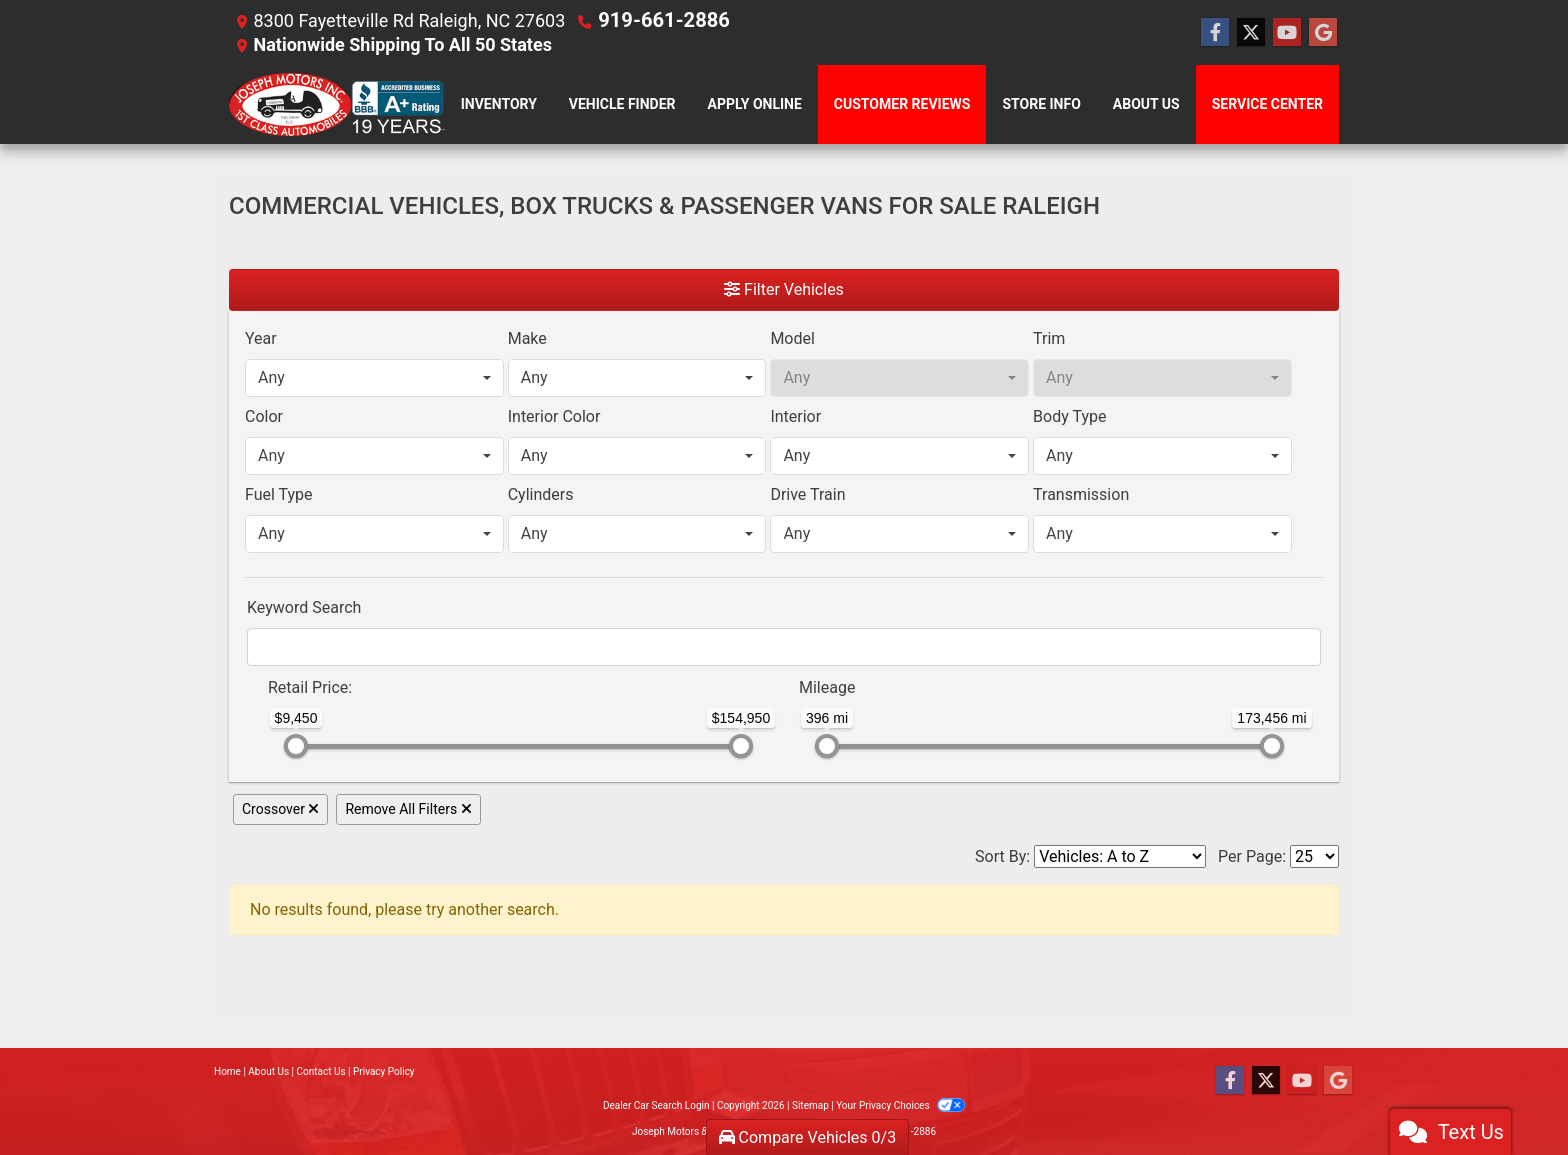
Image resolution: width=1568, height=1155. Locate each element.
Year (261, 337)
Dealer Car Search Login (656, 1104)
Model (792, 337)
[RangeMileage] (786, 677)
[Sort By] (1120, 855)
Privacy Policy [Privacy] (384, 1070)
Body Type (1069, 415)
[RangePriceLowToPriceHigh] (255, 677)
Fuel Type (279, 493)
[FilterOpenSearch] (784, 646)
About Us (268, 1070)
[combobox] (374, 377)
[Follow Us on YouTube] (1287, 32)
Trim (1049, 337)
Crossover (280, 808)
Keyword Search (304, 606)
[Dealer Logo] (337, 103)
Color (264, 415)
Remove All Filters (408, 808)
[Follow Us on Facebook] (1215, 32)
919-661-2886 (656, 19)
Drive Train (807, 493)
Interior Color (554, 415)
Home (227, 1070)
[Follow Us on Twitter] (1251, 32)
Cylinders (541, 493)
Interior (795, 415)
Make (527, 337)
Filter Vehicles (784, 288)
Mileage (827, 686)
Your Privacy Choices (900, 1104)
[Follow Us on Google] (1323, 32)
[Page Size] (1314, 855)
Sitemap (810, 1104)
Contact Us (321, 1070)
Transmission (1081, 493)
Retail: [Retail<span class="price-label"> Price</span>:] (310, 686)
